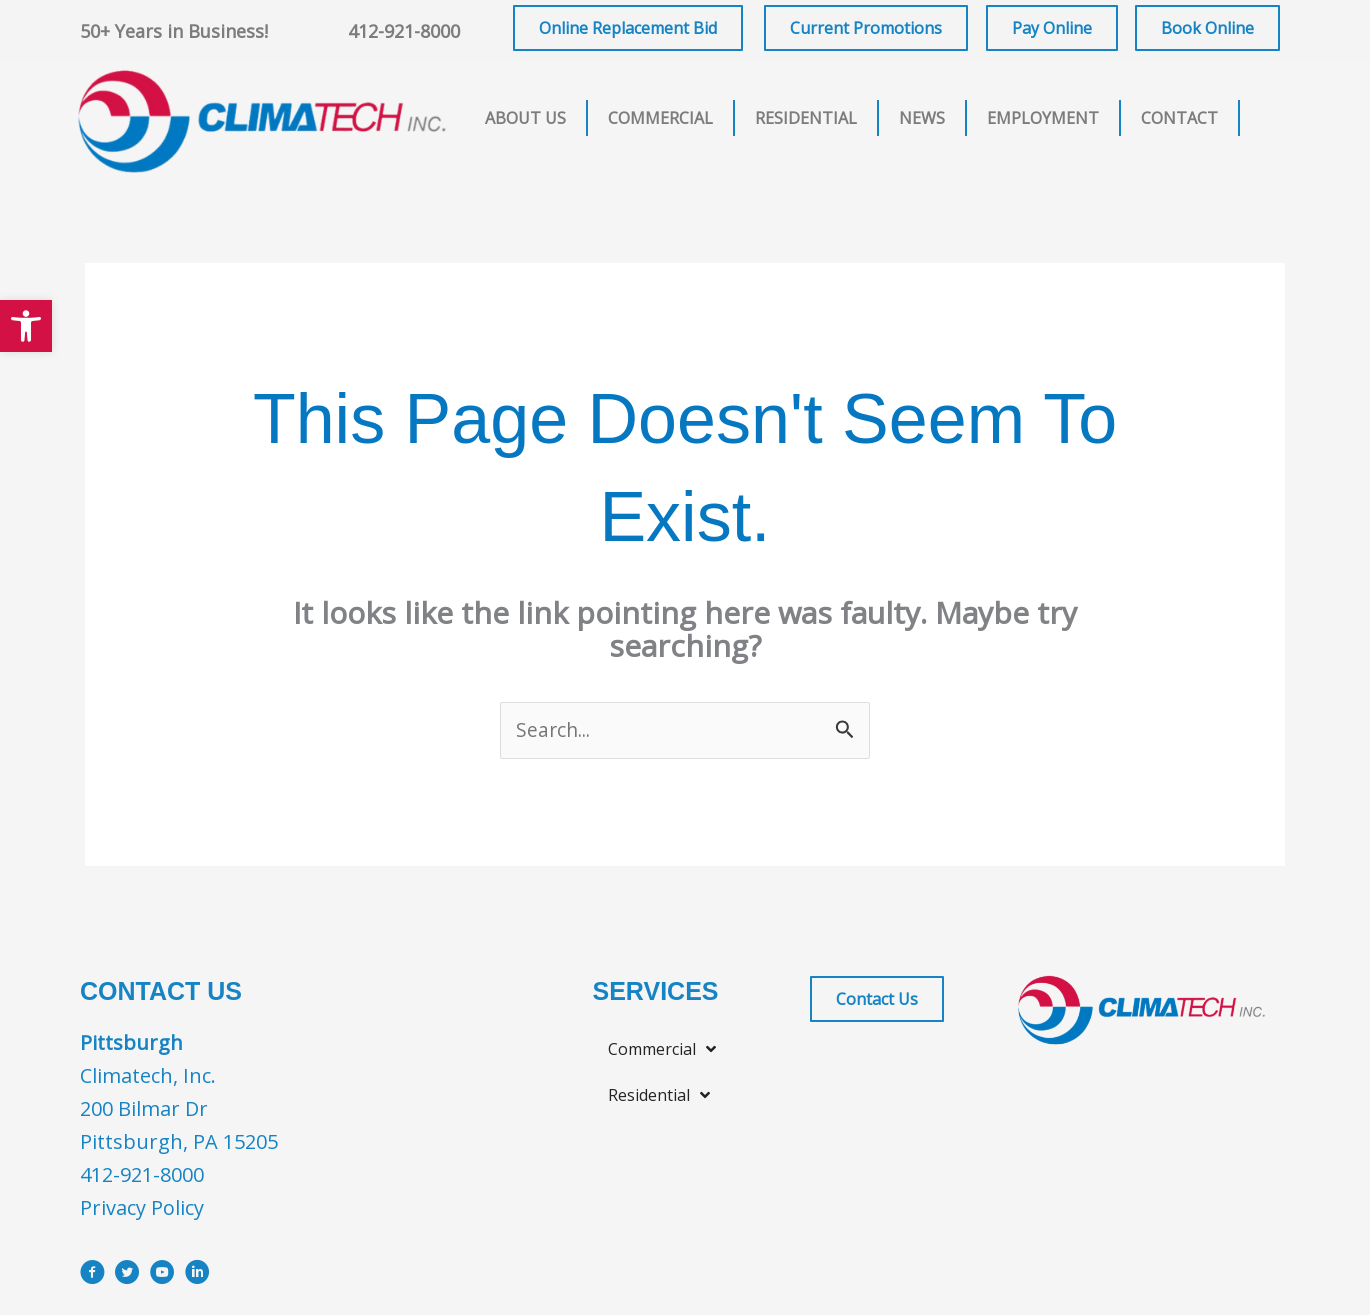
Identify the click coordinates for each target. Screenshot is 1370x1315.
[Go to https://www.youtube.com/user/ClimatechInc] (162, 1277)
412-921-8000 (404, 31)
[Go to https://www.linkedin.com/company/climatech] (197, 1277)
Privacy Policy (142, 1209)
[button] (26, 326)
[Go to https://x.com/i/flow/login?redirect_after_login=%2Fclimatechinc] (127, 1277)
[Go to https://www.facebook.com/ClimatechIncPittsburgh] (92, 1277)
